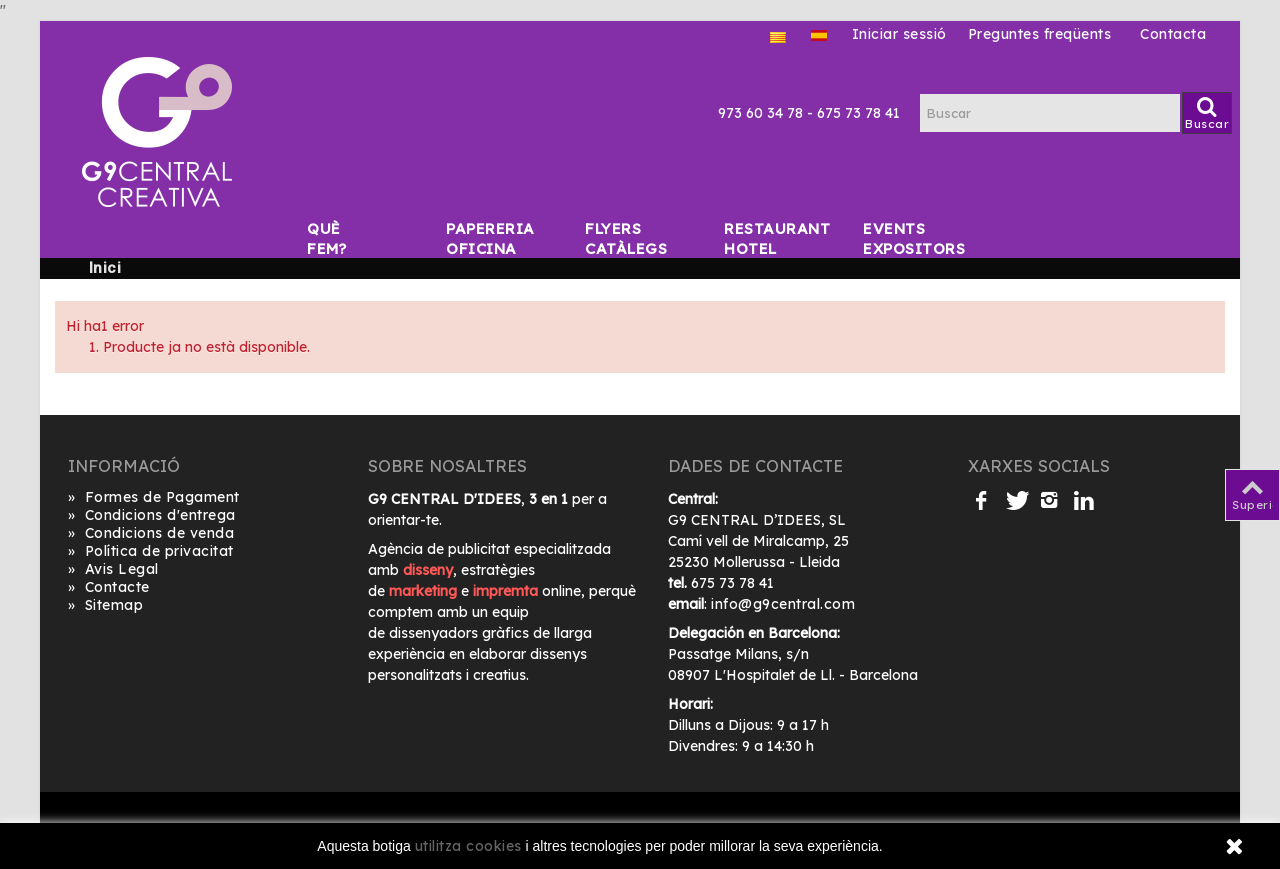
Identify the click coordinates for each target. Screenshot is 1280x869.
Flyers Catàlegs (597, 229)
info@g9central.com (783, 604)
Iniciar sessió (899, 34)
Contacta (1173, 34)
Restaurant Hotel (736, 229)
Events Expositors (875, 229)
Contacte (109, 587)
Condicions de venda (151, 533)
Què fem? (319, 229)
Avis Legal (113, 569)
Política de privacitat (151, 551)
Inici (105, 268)
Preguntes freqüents (1040, 34)
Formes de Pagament (154, 497)
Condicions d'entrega (152, 515)
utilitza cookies (468, 846)
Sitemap (105, 605)
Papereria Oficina (458, 229)
